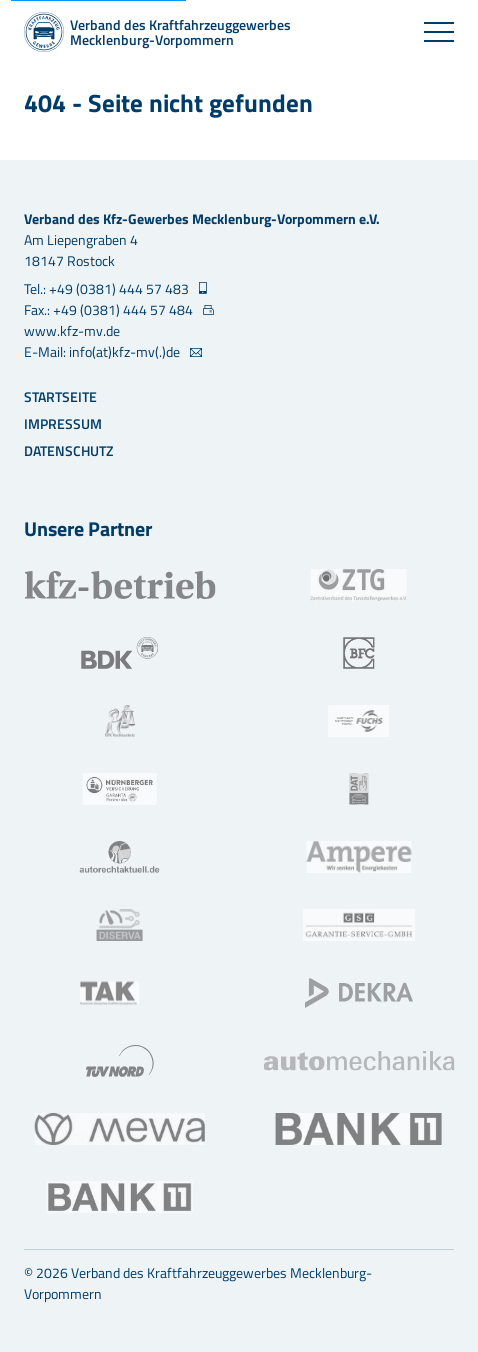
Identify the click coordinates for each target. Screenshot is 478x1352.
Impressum (63, 423)
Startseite (60, 396)
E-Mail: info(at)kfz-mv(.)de (103, 351)
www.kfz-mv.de (72, 330)
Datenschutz (68, 450)
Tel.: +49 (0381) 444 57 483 (108, 288)
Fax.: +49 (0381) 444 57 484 (110, 309)
